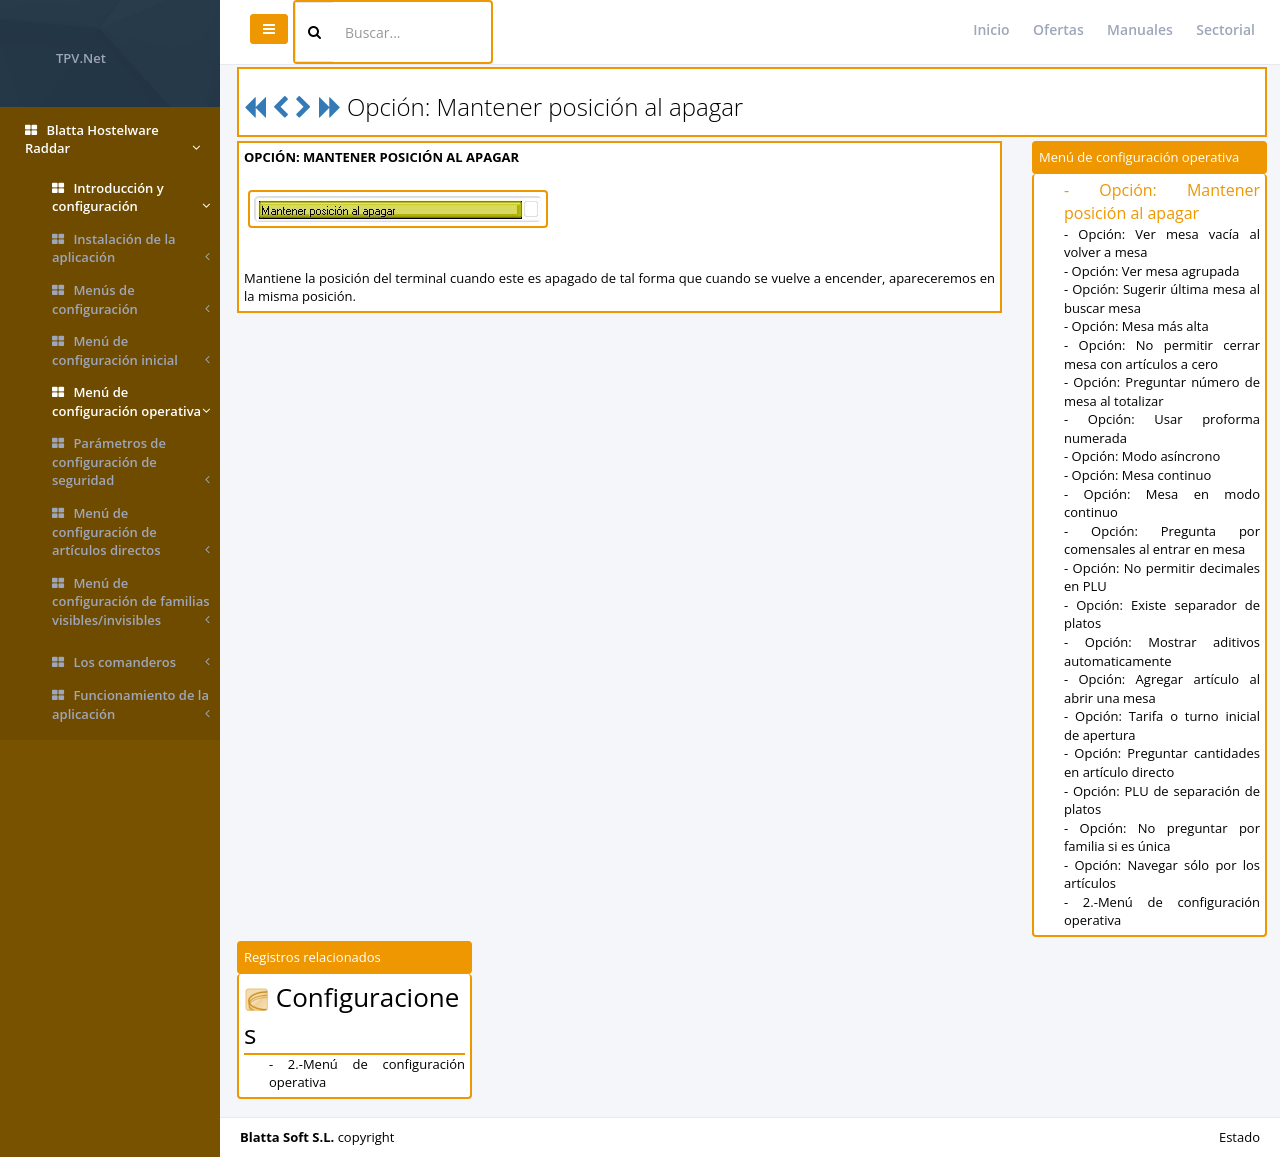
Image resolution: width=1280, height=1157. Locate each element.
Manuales (1140, 29)
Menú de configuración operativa (131, 401)
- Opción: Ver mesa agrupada (1152, 271)
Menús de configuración (131, 299)
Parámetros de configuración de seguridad (131, 462)
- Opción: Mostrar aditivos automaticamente (1162, 651)
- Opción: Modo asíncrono (1142, 456)
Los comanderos (131, 662)
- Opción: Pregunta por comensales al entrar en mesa (1162, 540)
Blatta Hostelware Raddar (112, 139)
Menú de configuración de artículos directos (131, 532)
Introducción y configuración (131, 197)
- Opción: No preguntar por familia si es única (1162, 837)
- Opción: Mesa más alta (1136, 326)
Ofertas (1058, 29)
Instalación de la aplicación (131, 248)
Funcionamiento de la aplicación (131, 704)
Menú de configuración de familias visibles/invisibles (131, 602)
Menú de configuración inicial (131, 350)
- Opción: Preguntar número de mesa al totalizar (1162, 391)
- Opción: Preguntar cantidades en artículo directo (1162, 762)
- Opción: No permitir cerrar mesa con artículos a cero (1162, 354)
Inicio (991, 29)
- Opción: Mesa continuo (1137, 475)
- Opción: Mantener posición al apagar (1162, 201)
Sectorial (1225, 29)
